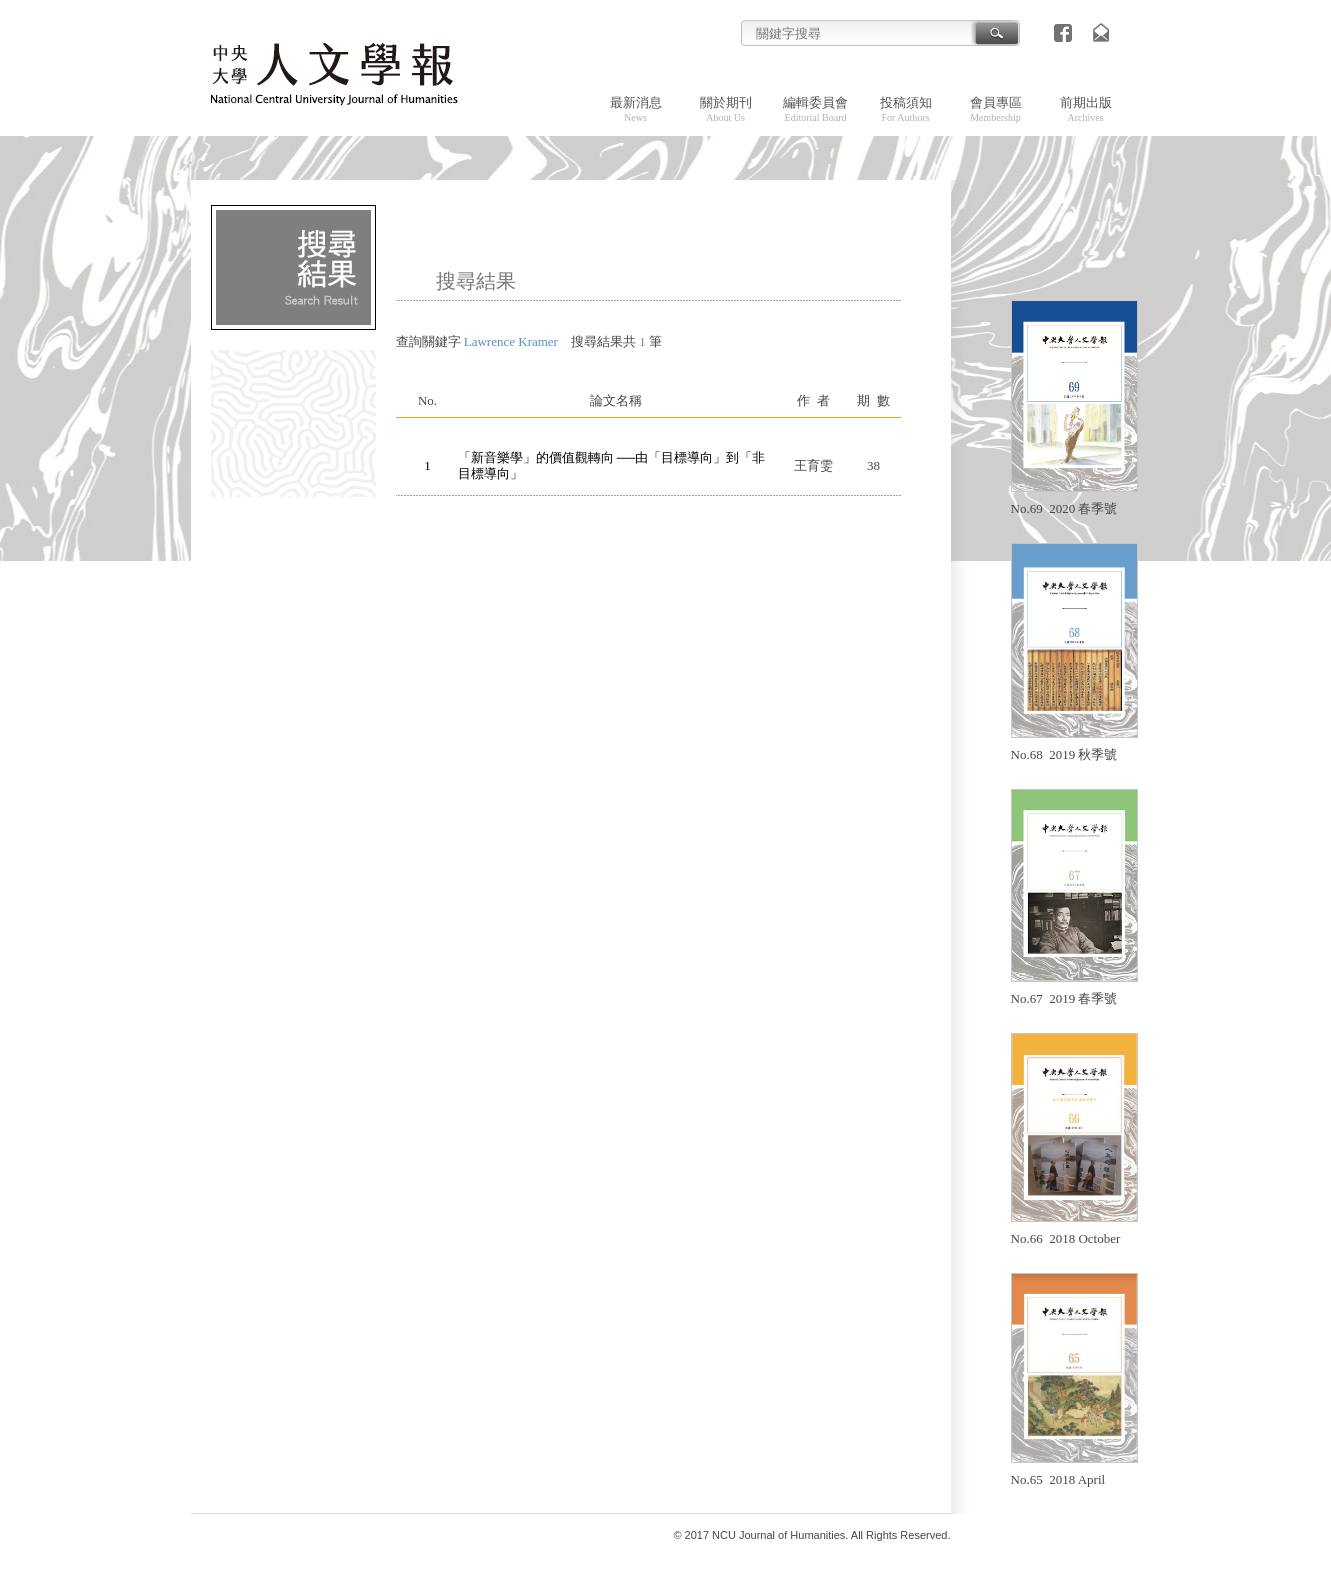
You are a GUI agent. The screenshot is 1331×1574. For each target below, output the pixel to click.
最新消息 (636, 109)
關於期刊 (726, 109)
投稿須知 (906, 109)
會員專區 (996, 109)
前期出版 (1086, 109)
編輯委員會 (815, 109)
